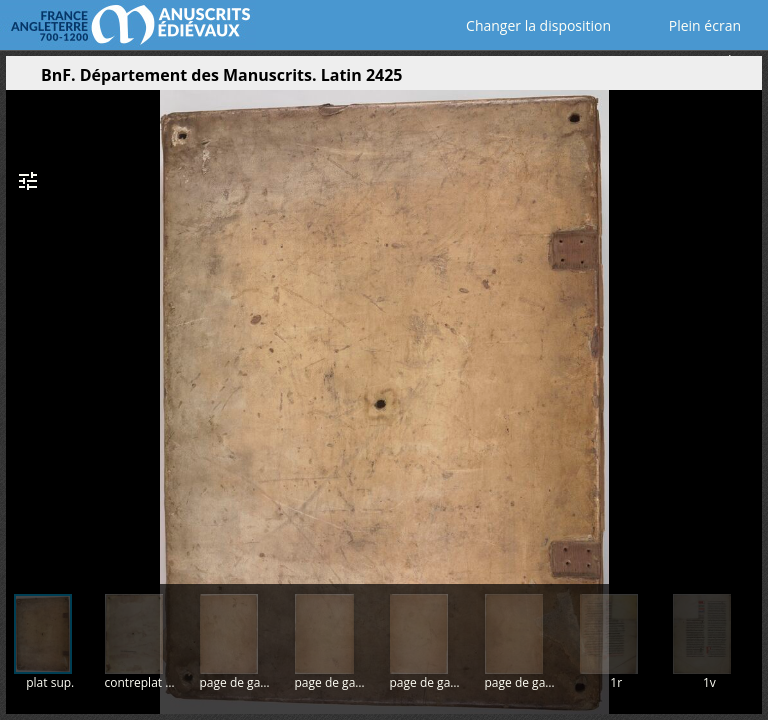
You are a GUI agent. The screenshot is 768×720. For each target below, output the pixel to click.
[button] (652, 80)
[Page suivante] (745, 329)
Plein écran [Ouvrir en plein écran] (691, 25)
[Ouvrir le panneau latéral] (21, 80)
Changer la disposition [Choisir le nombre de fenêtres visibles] (524, 25)
